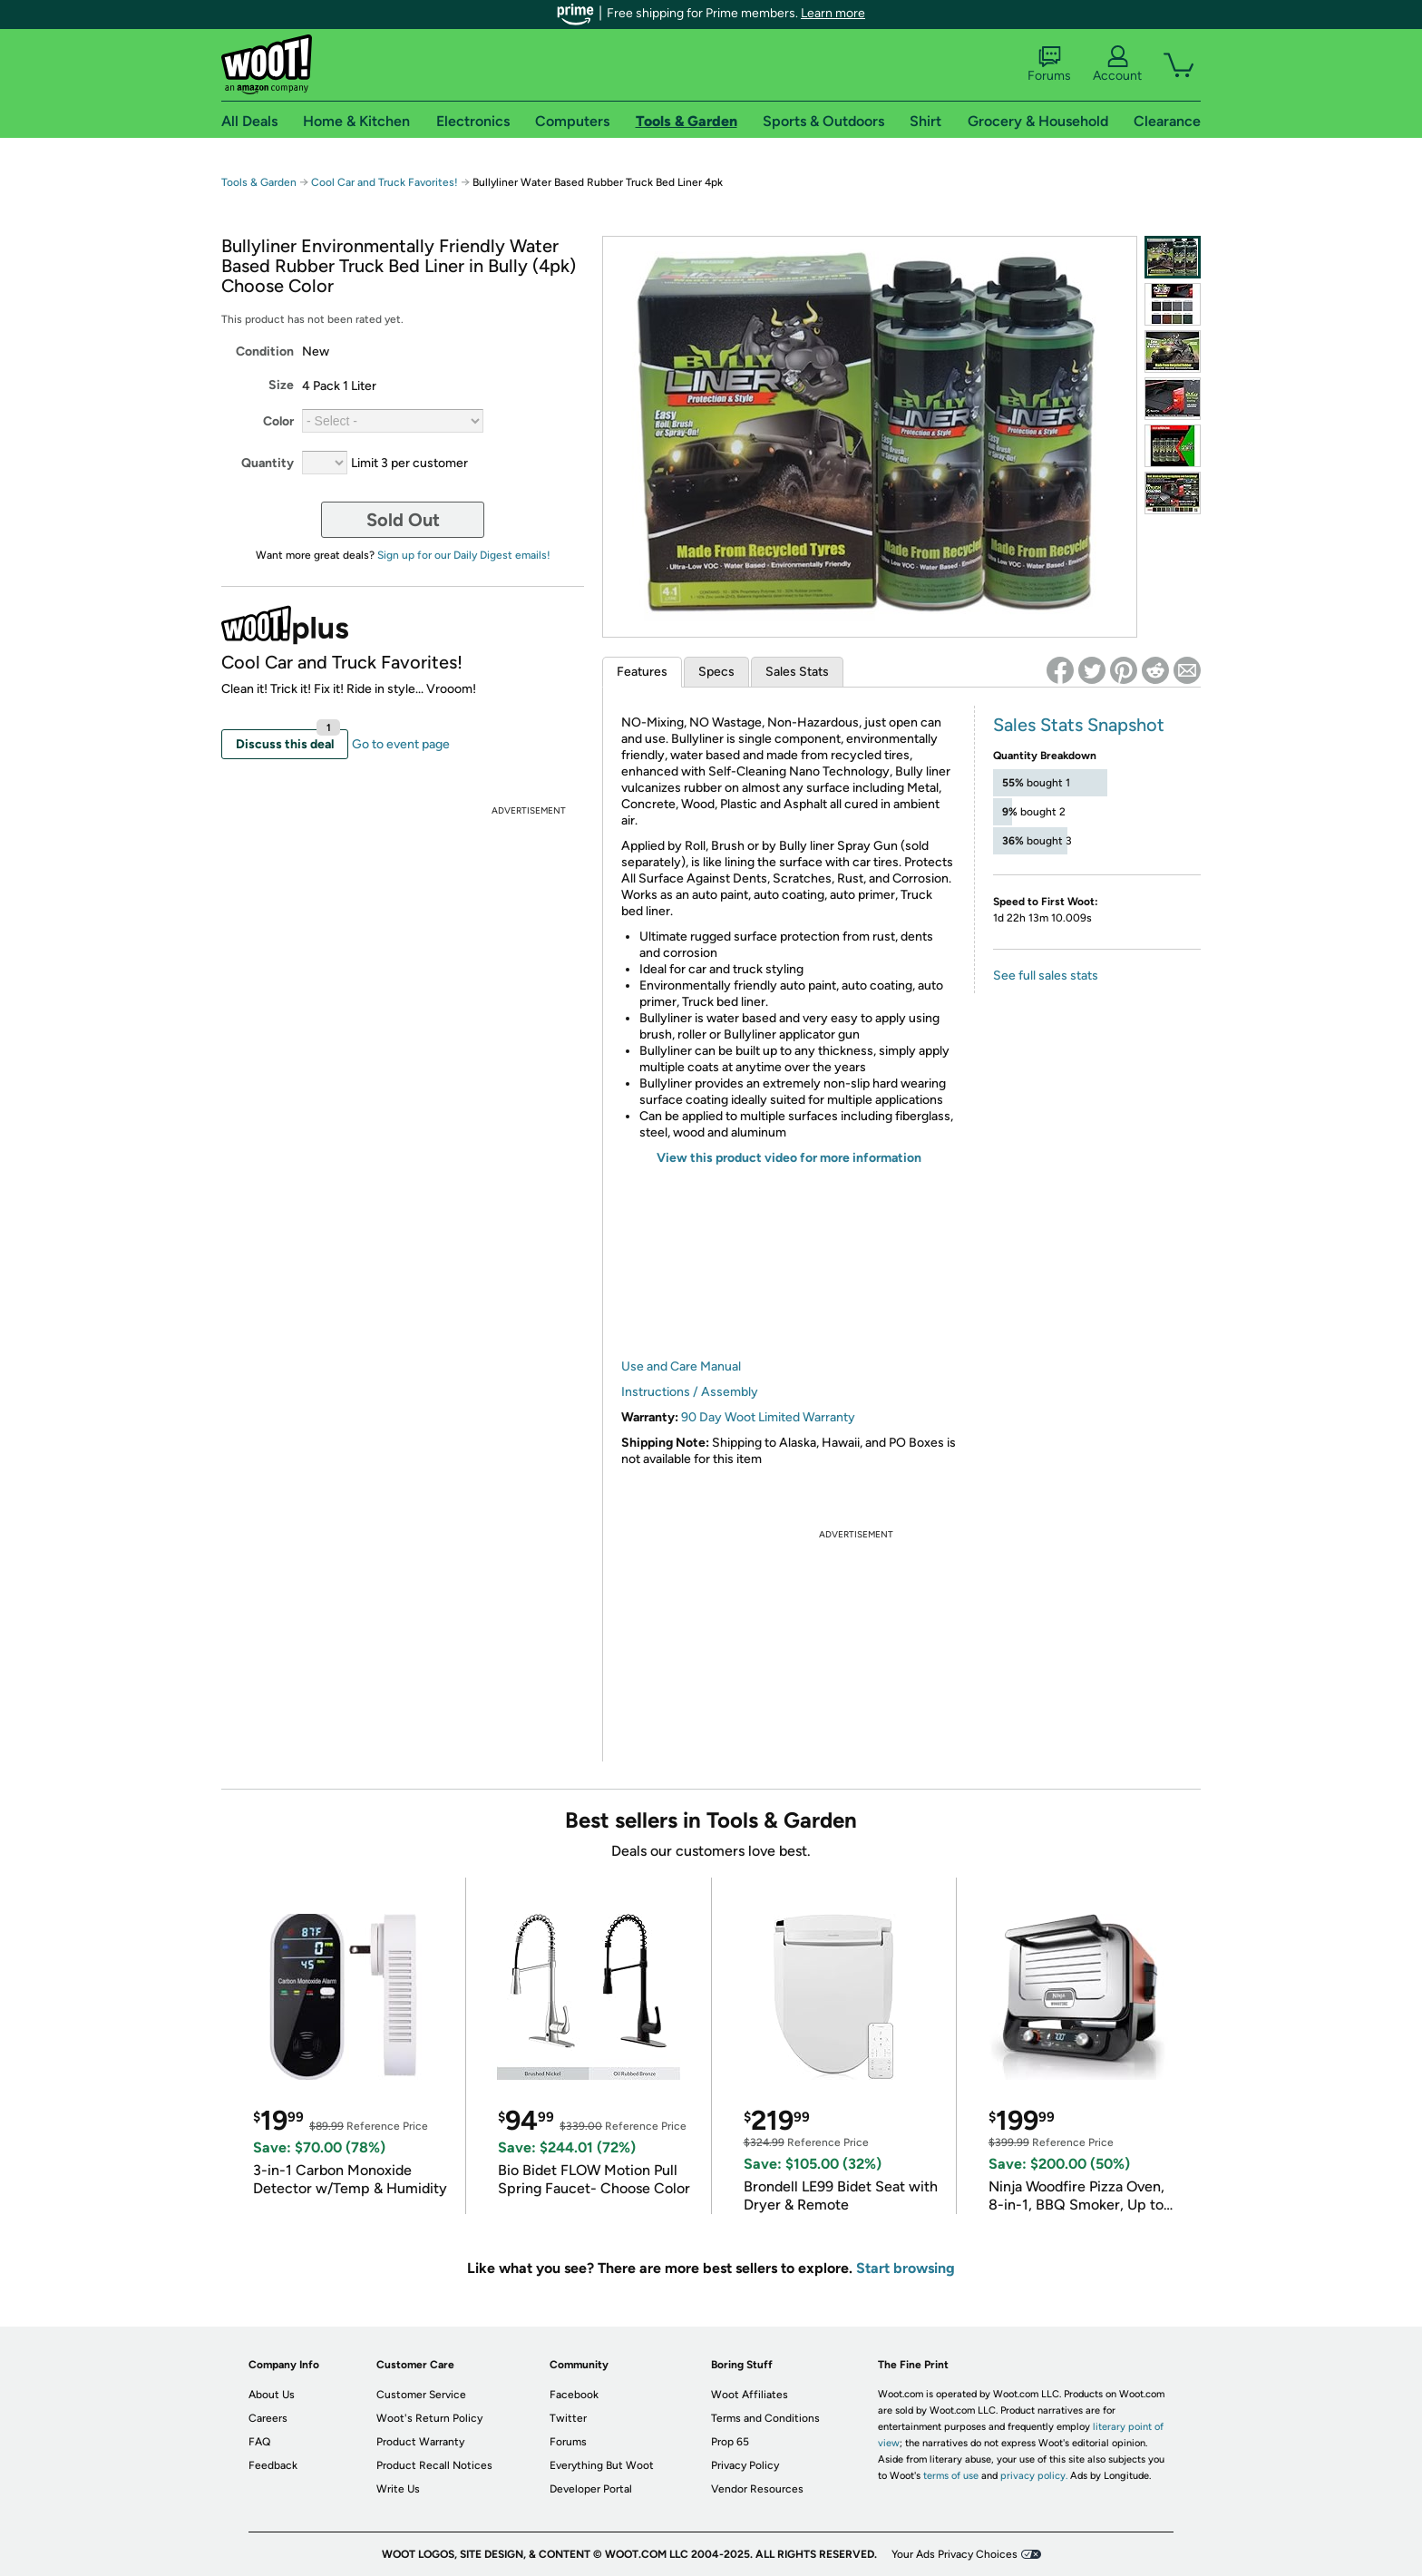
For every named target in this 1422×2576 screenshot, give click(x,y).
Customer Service (421, 2394)
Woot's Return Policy (429, 2418)
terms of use (951, 2476)
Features (642, 671)
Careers (267, 2418)
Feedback (272, 2465)
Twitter (568, 2418)
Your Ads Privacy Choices (954, 2554)
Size (281, 385)
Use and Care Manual (681, 1366)
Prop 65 (730, 2441)
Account (1117, 64)
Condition (265, 351)
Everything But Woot (602, 2465)
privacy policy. (1033, 2476)
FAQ (259, 2441)
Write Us (398, 2489)
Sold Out (403, 520)
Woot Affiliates (749, 2394)
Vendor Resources (757, 2489)
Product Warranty (420, 2441)
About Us (271, 2394)
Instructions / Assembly (689, 1392)
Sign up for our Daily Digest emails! (463, 555)
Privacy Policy (745, 2465)
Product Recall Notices (434, 2465)
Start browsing (905, 2268)
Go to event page (401, 744)
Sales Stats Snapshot (1078, 725)
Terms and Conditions (765, 2418)
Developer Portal (591, 2489)
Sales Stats (797, 671)
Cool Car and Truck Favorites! (384, 182)
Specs (716, 671)
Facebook (574, 2394)
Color (278, 421)
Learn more (833, 13)
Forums (1049, 64)
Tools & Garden (259, 182)
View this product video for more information (789, 1158)
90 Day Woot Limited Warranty (768, 1417)
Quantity (267, 463)
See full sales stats (1045, 975)
